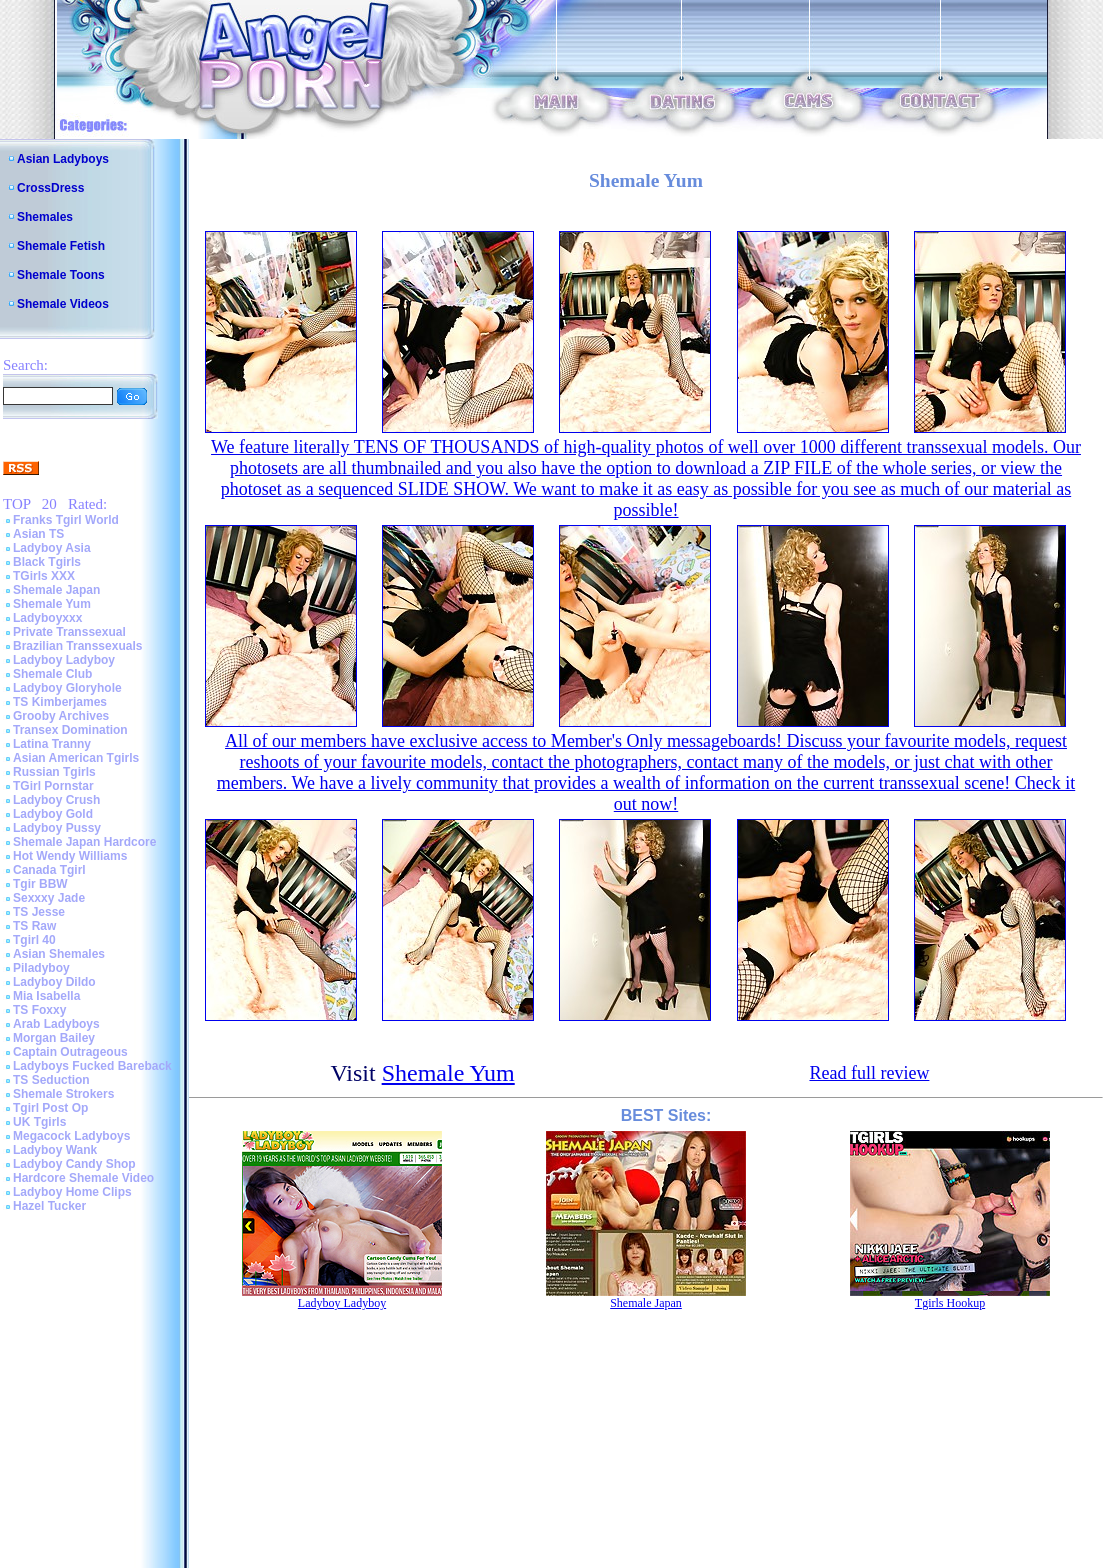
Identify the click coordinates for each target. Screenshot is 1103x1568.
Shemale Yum (52, 604)
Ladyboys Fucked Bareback (92, 1066)
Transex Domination (70, 730)
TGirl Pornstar (53, 786)
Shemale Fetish (61, 246)
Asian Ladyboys (63, 159)
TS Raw (34, 926)
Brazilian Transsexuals (77, 646)
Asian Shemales (59, 954)
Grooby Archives (61, 716)
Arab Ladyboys (56, 1024)
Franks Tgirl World (66, 520)
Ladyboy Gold (53, 814)
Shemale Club (52, 674)
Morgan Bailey (54, 1038)
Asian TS (38, 534)
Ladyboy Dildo (54, 982)
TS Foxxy (39, 1010)
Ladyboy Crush (56, 800)
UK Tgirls (39, 1122)
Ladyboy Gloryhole (67, 688)
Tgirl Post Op (50, 1108)
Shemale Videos (63, 304)
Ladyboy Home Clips (72, 1192)
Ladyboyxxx (47, 618)
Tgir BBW (40, 884)
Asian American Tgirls (76, 758)
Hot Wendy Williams (70, 856)
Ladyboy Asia (52, 548)
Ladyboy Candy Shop (74, 1164)
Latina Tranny (52, 744)
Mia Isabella (46, 996)
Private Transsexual (69, 632)
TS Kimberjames (60, 702)
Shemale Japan (56, 590)
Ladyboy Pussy (57, 828)
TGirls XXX (44, 576)
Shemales (45, 217)
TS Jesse (39, 912)
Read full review (869, 1073)
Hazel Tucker (49, 1206)
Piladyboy (41, 968)
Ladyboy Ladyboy (64, 660)
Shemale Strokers (63, 1094)
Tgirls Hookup (950, 1303)
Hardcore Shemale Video (83, 1178)
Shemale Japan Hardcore (84, 842)
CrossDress (50, 188)
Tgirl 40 (34, 940)
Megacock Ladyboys (71, 1136)
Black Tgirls (47, 562)
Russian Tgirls (54, 772)
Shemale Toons (61, 275)
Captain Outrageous (70, 1052)
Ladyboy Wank (55, 1150)
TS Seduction (51, 1080)
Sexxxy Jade (49, 898)
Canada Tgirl (49, 870)
